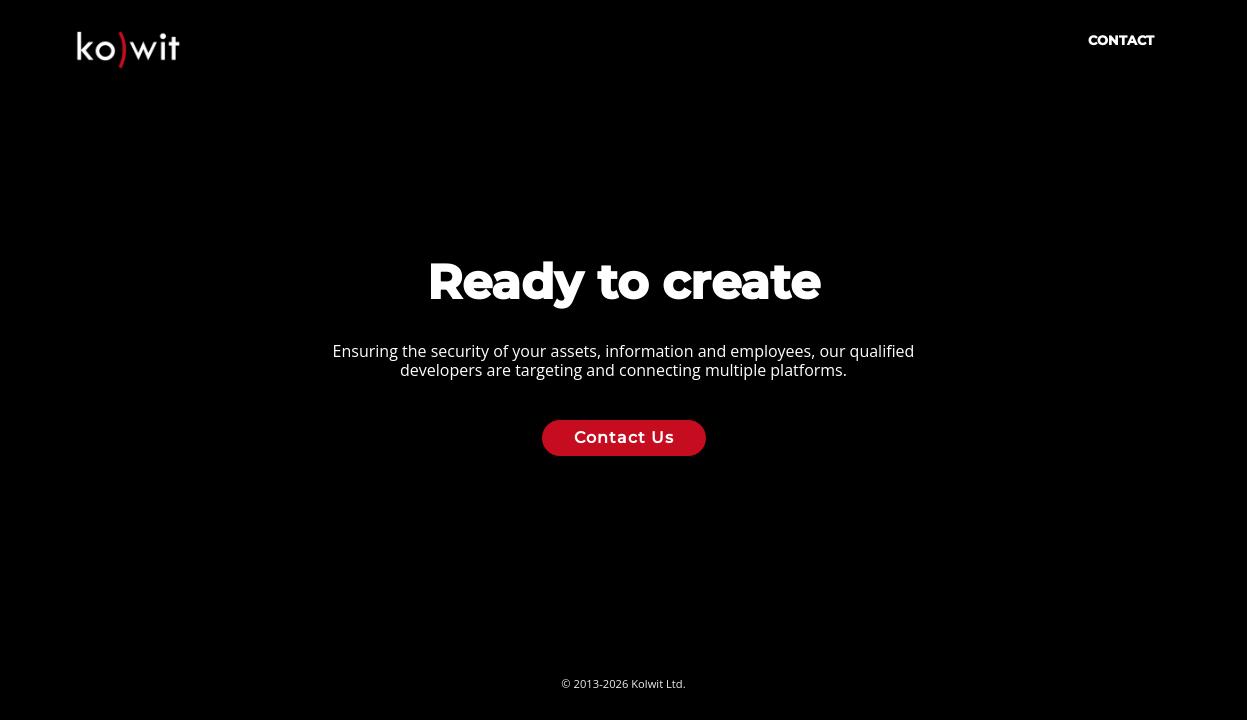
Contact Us (624, 437)
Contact (1121, 40)
